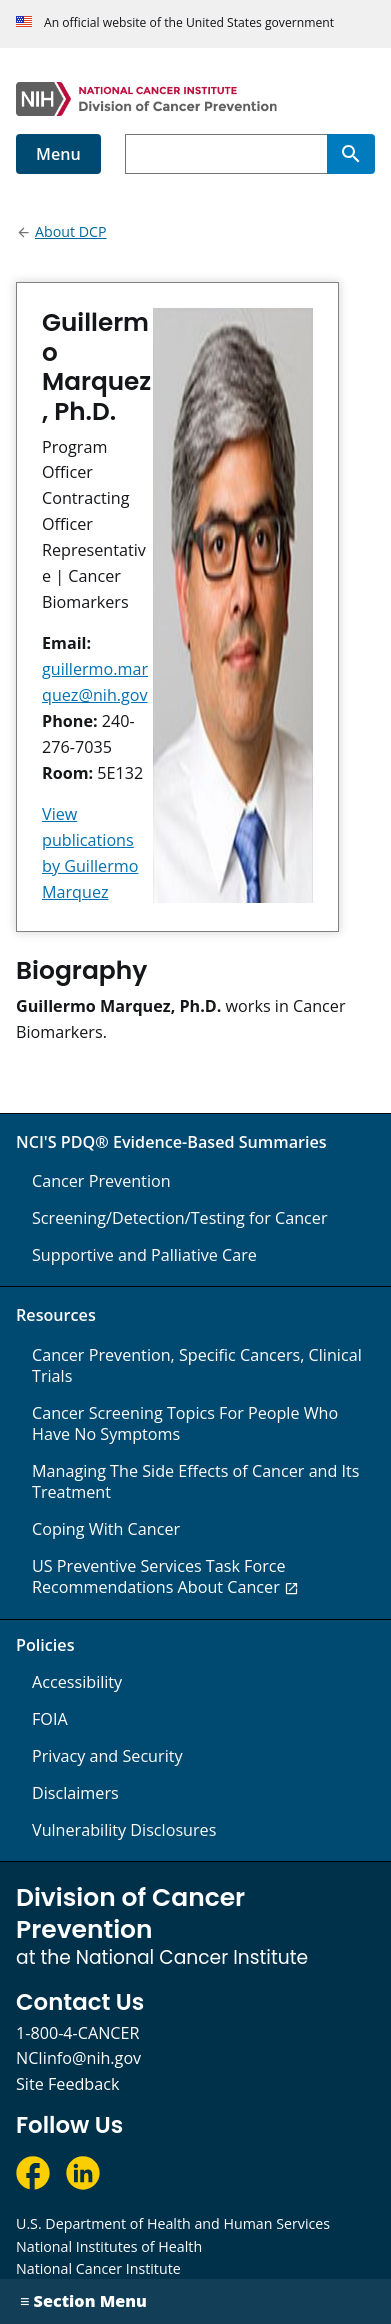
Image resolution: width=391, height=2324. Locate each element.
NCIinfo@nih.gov (78, 2058)
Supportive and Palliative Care (144, 1255)
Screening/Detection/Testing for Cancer (180, 1218)
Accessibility (77, 1682)
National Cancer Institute (98, 2268)
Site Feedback (67, 2084)
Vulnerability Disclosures (124, 1830)
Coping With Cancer (106, 1529)
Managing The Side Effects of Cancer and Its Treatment (196, 1481)
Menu (58, 154)
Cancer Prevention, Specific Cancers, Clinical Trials (197, 1365)
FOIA (50, 1719)
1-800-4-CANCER (77, 2033)
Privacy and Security (107, 1756)
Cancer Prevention (101, 1181)
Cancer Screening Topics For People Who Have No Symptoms (185, 1423)
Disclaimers (75, 1793)
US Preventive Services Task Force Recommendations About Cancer (159, 1576)
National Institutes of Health (109, 2246)
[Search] (351, 154)
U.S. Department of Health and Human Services (173, 2223)
